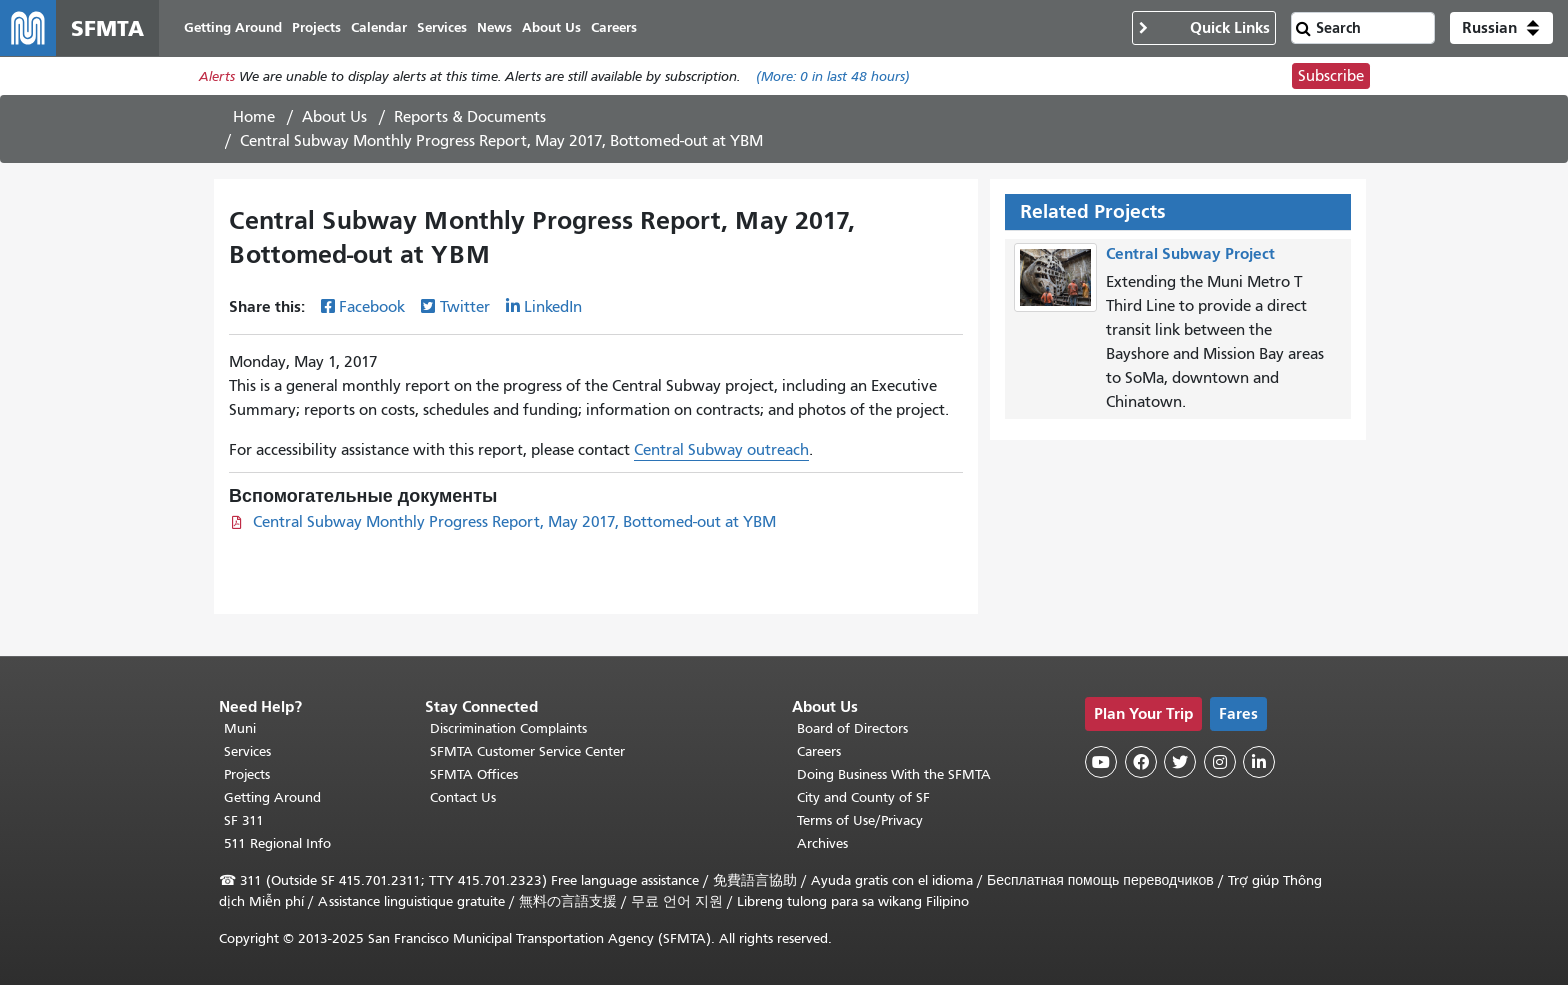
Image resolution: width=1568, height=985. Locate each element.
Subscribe (1331, 76)
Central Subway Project (1190, 253)
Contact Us (463, 797)
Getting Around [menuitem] (233, 27)
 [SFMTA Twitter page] (1180, 762)
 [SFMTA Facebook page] (1141, 762)
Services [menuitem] (442, 27)
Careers (819, 751)
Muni (240, 728)
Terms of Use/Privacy (860, 820)
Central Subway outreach (721, 450)
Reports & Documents (470, 117)
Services (247, 751)
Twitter (465, 307)
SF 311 (244, 820)
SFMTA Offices (474, 774)
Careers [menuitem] (614, 27)
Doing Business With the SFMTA (894, 774)
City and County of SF (863, 797)
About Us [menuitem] (551, 27)
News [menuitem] (494, 27)
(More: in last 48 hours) (833, 76)
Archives (822, 843)
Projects (247, 774)
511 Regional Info (277, 843)
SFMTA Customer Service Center (527, 751)
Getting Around (272, 797)
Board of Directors (852, 728)
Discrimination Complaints (508, 728)
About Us (334, 117)
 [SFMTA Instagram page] (1220, 762)
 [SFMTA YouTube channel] (1101, 762)
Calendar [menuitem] (379, 27)
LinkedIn (553, 307)
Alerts (217, 76)
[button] (1501, 28)
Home (254, 117)
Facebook (372, 307)
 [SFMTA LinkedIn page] (1259, 762)
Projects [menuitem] (316, 27)
